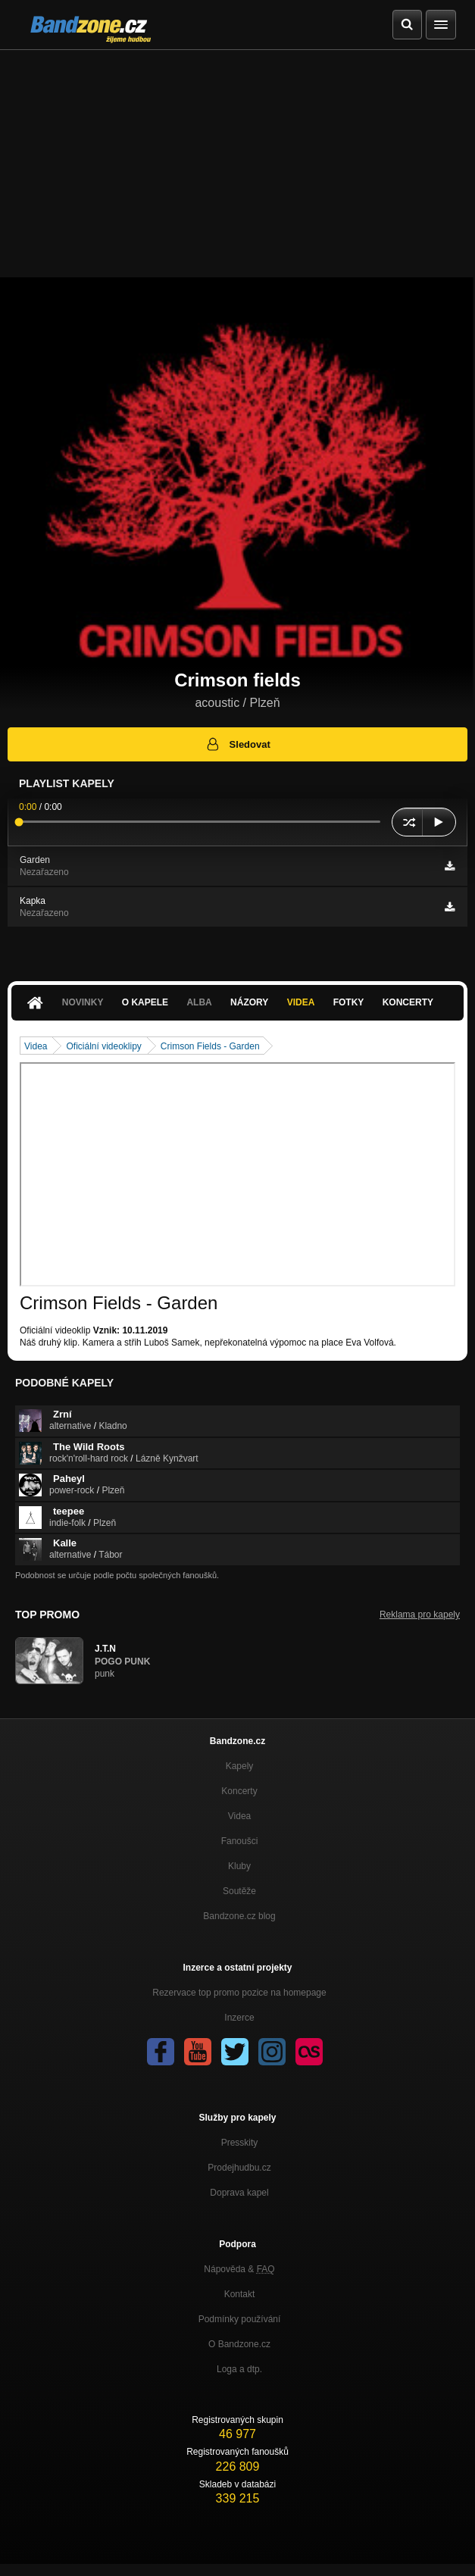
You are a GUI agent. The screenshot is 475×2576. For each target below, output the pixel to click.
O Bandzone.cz (239, 2344)
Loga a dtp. (239, 2369)
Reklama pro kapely (420, 1614)
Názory (249, 1002)
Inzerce (239, 2017)
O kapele (145, 1002)
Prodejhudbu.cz (239, 2167)
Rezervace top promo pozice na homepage (239, 1992)
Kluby (239, 1866)
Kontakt (239, 2294)
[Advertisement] (237, 164)
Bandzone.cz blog (239, 1916)
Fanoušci (239, 1841)
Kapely (240, 1766)
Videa (301, 1002)
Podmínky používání (239, 2319)
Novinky (83, 1002)
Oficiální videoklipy (103, 1046)
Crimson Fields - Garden (210, 1046)
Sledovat (237, 744)
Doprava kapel (239, 2192)
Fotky (348, 1002)
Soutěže (239, 1891)
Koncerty (408, 1002)
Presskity (239, 2142)
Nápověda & (239, 2269)
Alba (198, 1002)
